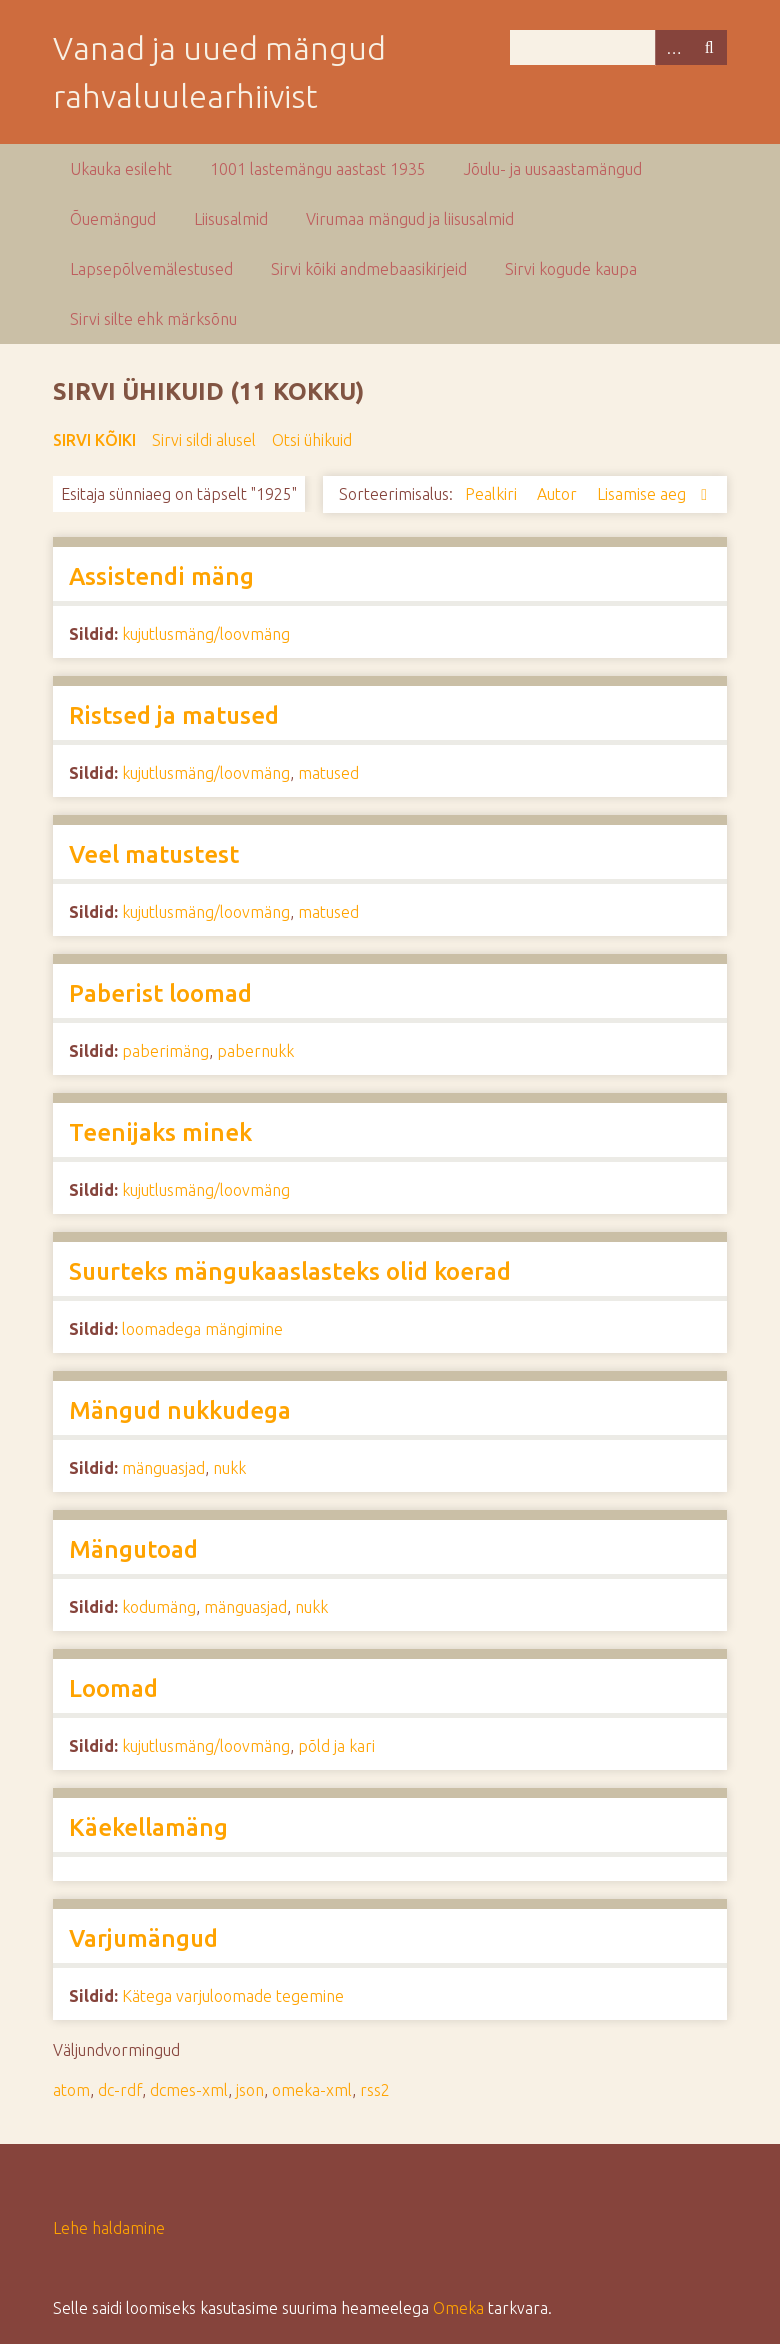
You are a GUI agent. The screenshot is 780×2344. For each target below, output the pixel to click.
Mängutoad (133, 1549)
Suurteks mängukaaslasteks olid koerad (290, 1271)
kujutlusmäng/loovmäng (206, 634)
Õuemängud (113, 219)
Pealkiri (493, 494)
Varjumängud (143, 1938)
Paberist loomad (160, 993)
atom (71, 2090)
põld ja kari (336, 1746)
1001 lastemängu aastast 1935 (318, 169)
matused (328, 773)
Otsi (709, 47)
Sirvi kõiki (94, 440)
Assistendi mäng (161, 576)
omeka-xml (312, 2090)
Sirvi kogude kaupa (571, 269)
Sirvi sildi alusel (204, 440)
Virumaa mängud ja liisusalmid (410, 219)
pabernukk (255, 1051)
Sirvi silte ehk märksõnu (153, 319)
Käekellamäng (148, 1827)
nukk (229, 1468)
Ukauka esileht (121, 169)
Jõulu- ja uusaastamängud (553, 169)
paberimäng (165, 1051)
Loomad (113, 1688)
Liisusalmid (231, 219)
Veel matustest (154, 854)
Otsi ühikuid (312, 440)
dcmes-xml (189, 2090)
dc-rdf (120, 2090)
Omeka (458, 2308)
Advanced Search (673, 47)
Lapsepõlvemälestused (151, 269)
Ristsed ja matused (174, 715)
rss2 (375, 2090)
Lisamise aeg (643, 494)
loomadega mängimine (202, 1329)
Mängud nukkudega (180, 1410)
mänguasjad (163, 1468)
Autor (559, 494)
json (250, 2090)
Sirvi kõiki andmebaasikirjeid (369, 269)
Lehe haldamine (109, 2228)
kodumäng (159, 1607)
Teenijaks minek (160, 1132)
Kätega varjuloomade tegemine (233, 1996)
